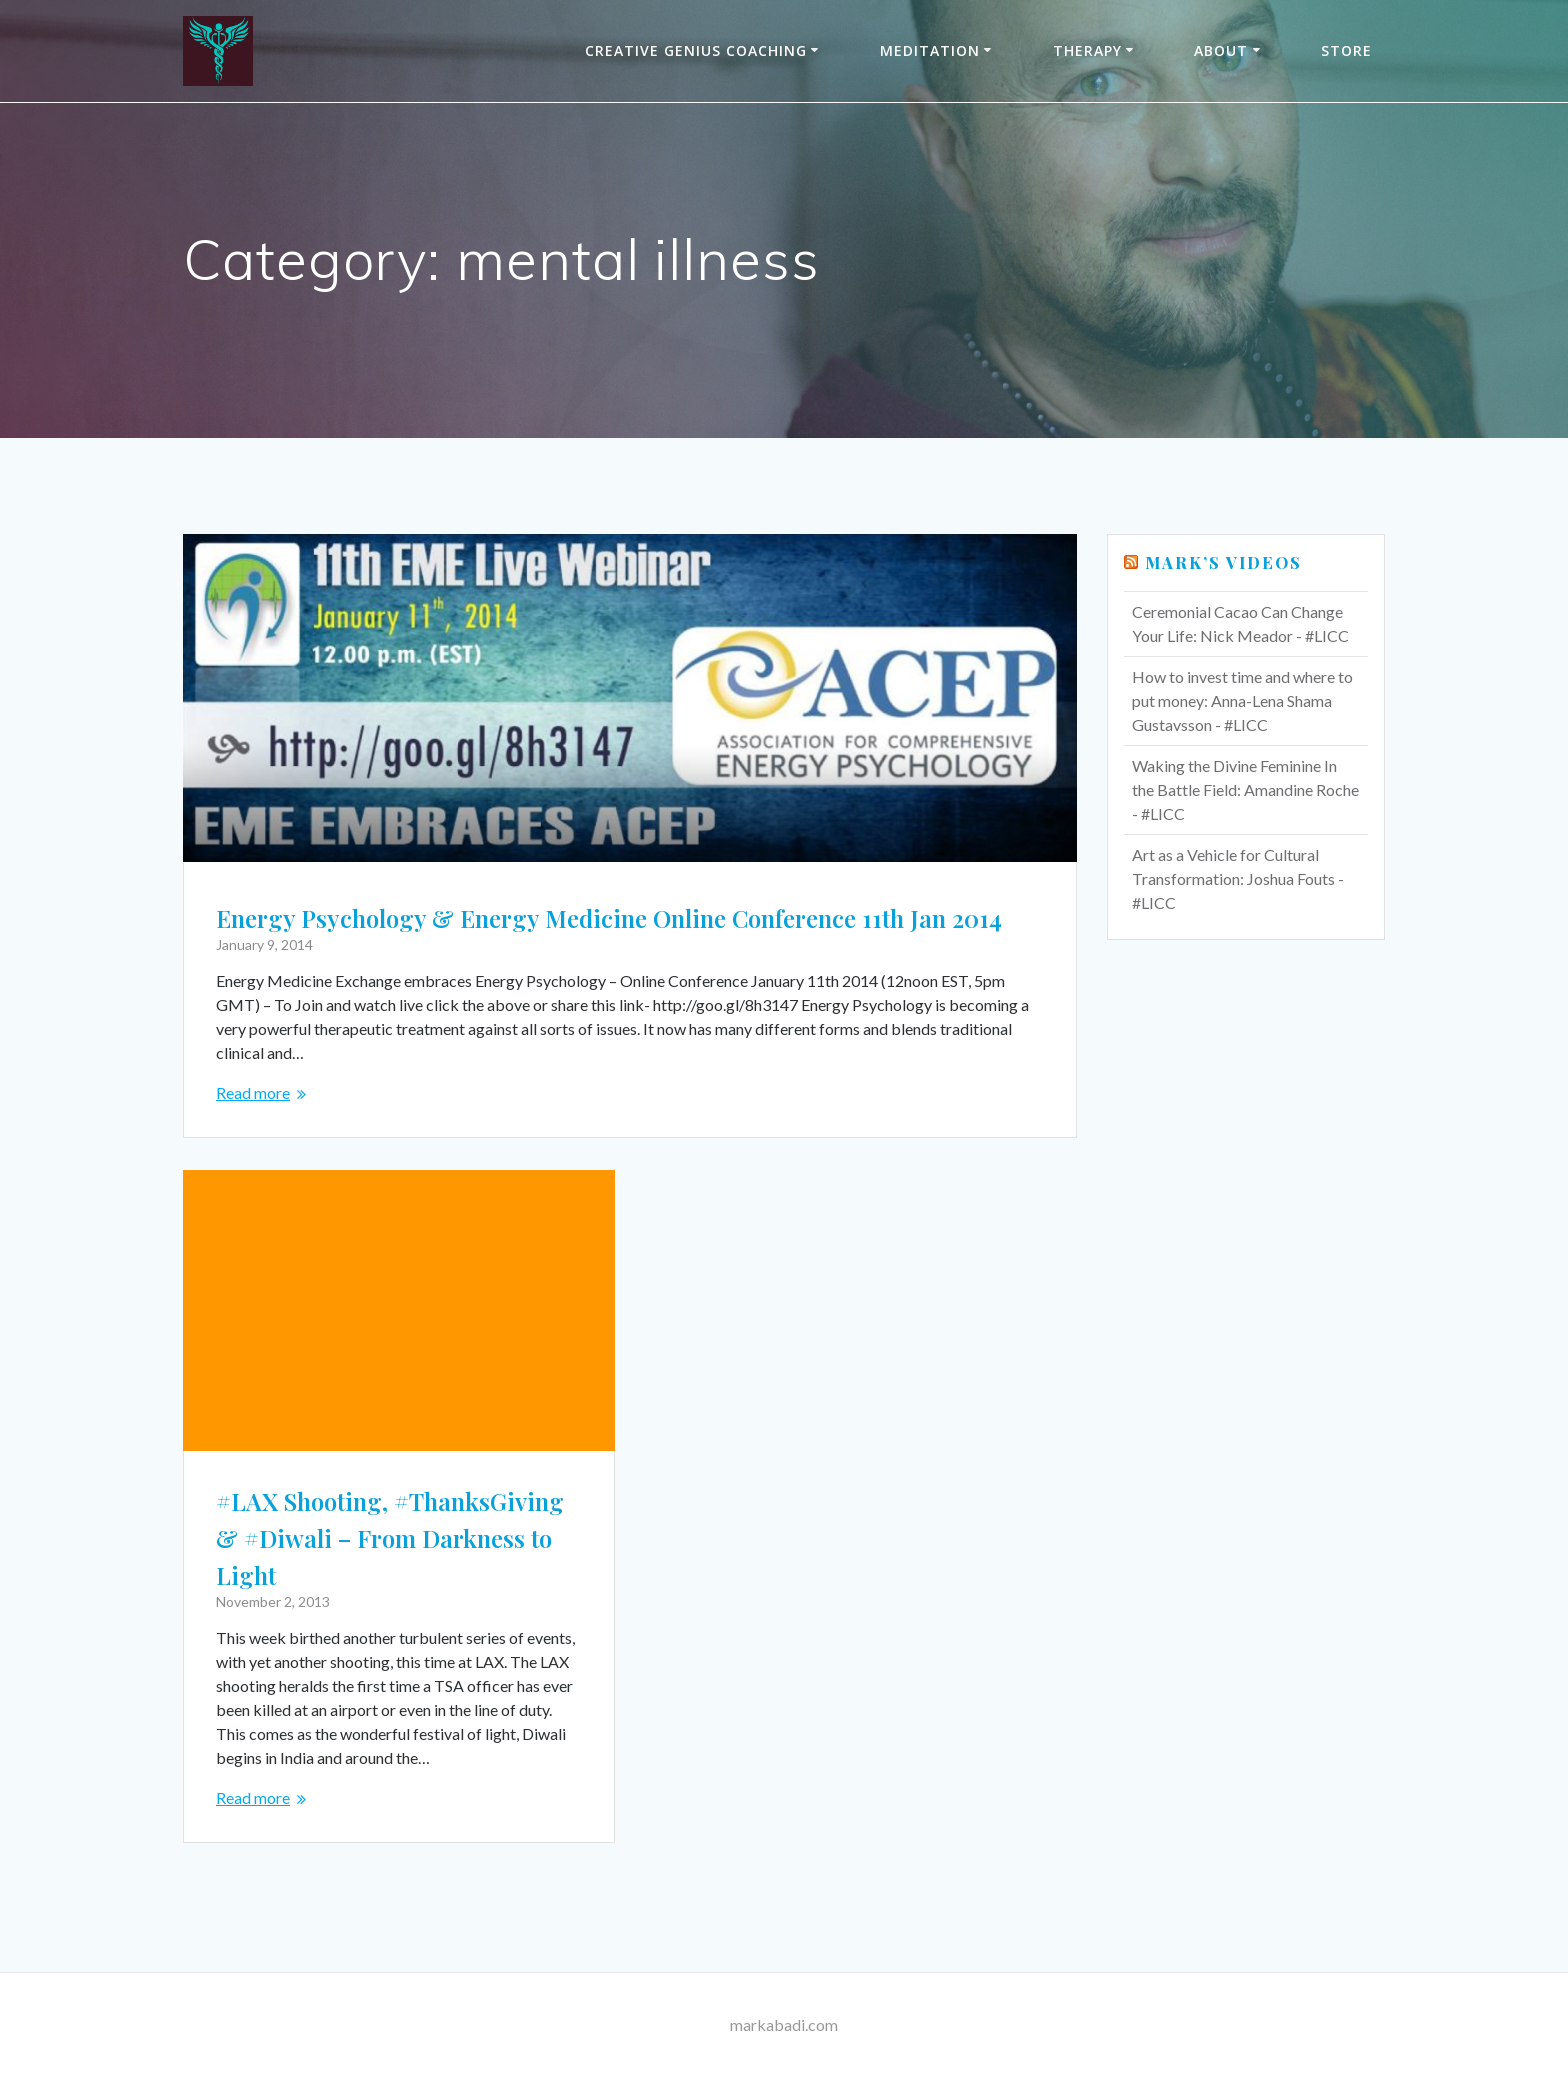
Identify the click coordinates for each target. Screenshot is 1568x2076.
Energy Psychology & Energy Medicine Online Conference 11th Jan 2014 (609, 918)
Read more (253, 1092)
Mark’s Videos (1223, 562)
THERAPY (1087, 50)
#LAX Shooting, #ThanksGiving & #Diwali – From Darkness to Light (390, 1538)
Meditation (930, 50)
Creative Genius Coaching (696, 50)
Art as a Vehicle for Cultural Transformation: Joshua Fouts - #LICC (1238, 878)
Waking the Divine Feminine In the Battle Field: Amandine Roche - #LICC (1245, 789)
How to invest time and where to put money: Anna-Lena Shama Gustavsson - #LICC (1242, 700)
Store (1346, 50)
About (1221, 50)
